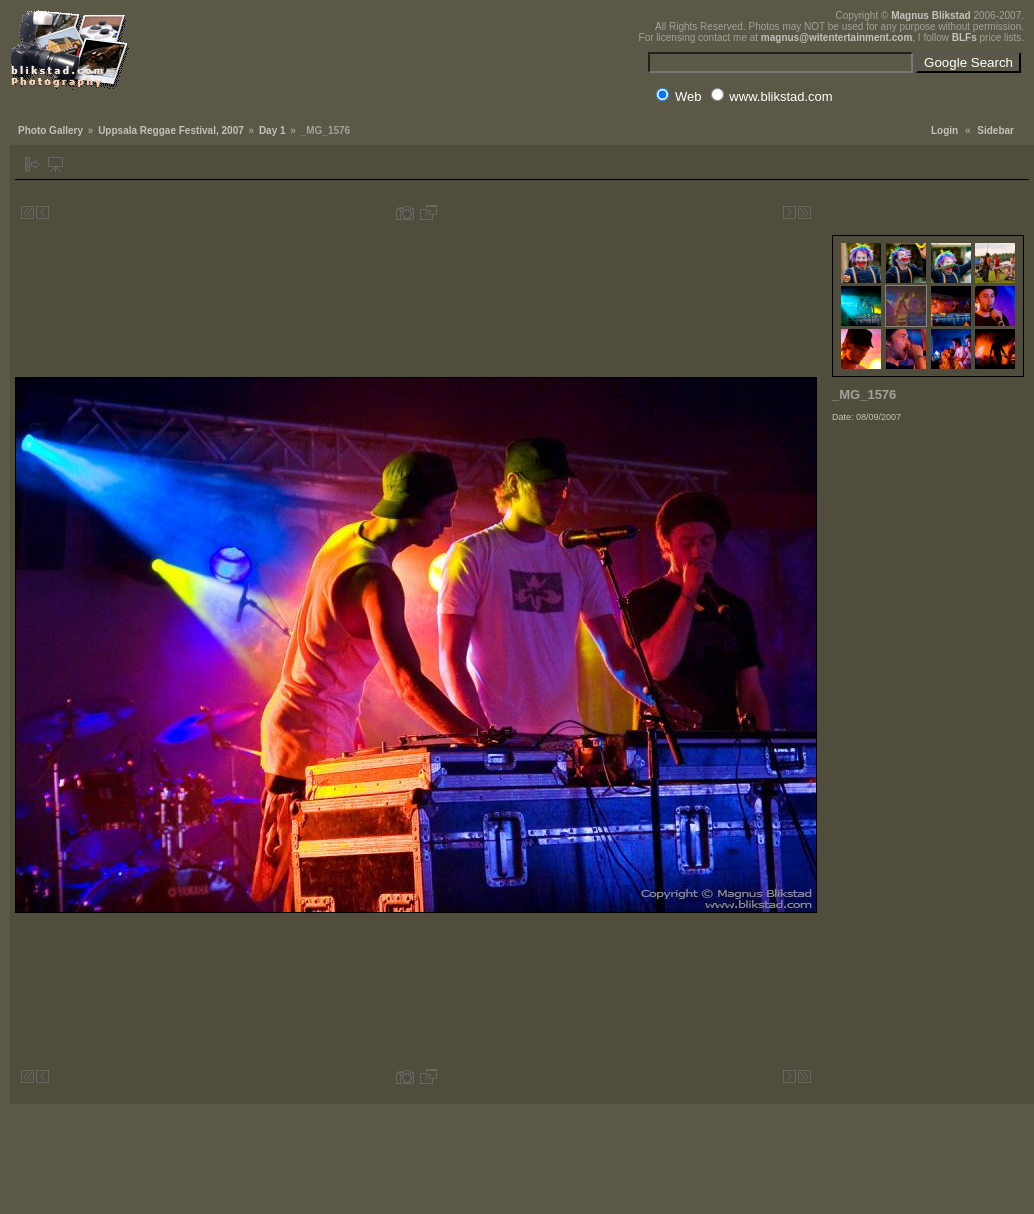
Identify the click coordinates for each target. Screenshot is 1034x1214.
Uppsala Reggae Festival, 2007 (171, 130)
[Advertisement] (928, 754)
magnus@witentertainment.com (836, 37)
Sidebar (995, 130)
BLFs (964, 37)
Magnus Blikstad (930, 15)
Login (944, 130)
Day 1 (272, 130)
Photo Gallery (50, 130)
